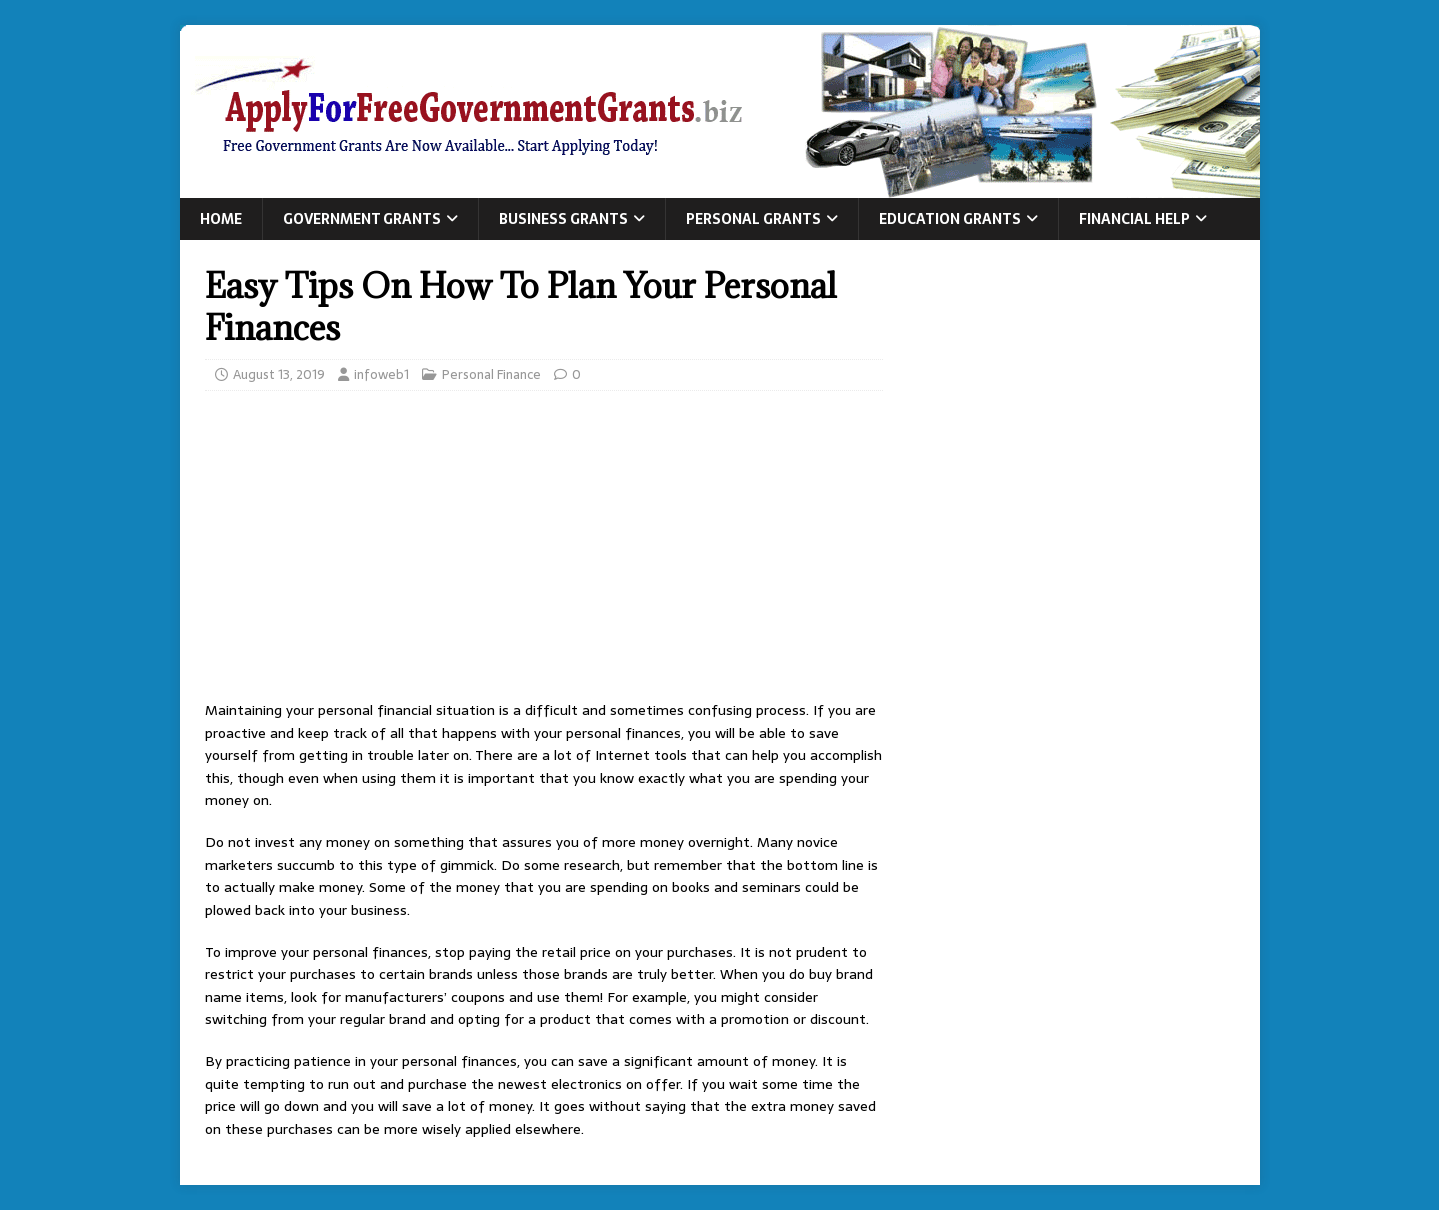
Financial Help (1134, 219)
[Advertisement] (544, 551)
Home (221, 219)
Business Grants (563, 219)
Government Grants (362, 219)
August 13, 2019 (279, 374)
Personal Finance (491, 374)
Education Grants (950, 219)
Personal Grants (753, 219)
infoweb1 (381, 374)
